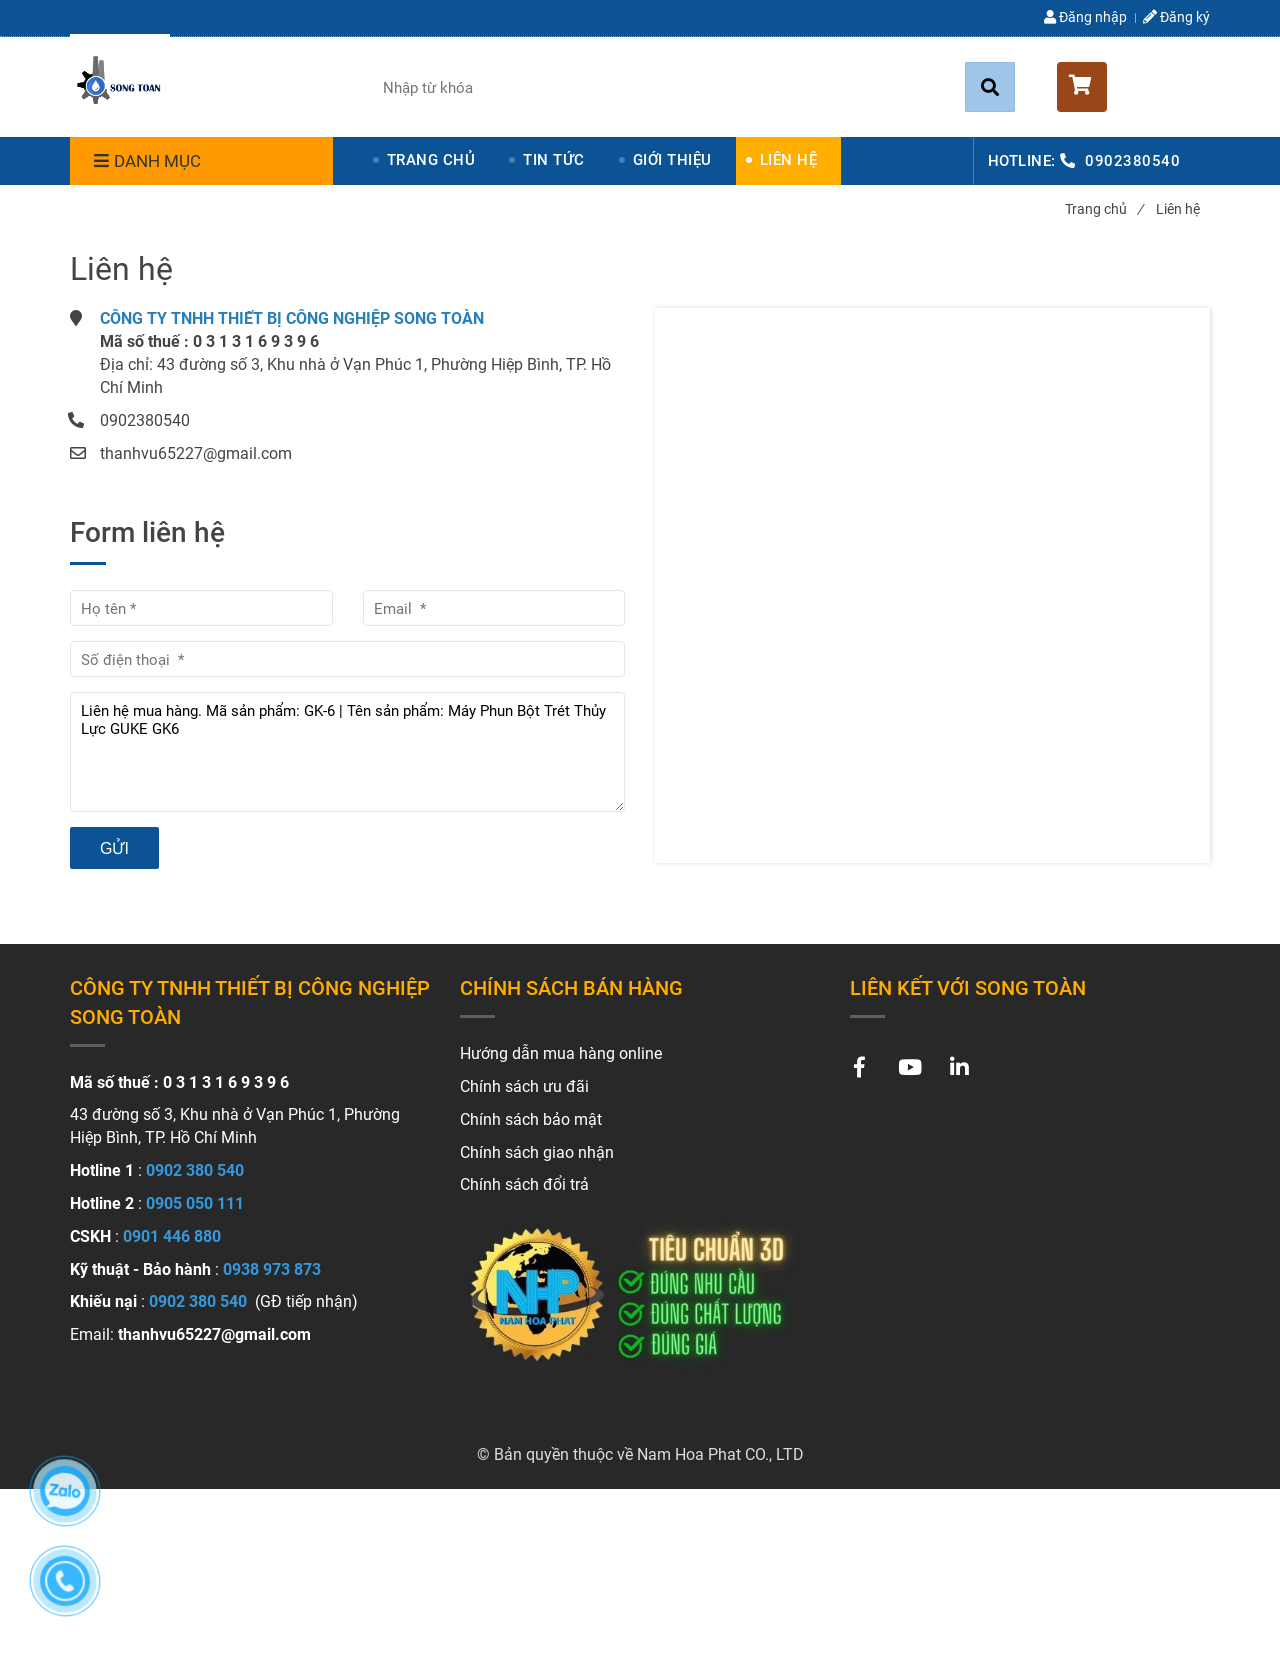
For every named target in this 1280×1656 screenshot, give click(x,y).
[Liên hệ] (120, 84)
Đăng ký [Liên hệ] (1176, 17)
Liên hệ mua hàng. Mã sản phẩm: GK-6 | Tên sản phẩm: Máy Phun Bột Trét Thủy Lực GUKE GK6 (347, 752)
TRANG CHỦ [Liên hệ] (431, 160)
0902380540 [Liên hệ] (1132, 161)
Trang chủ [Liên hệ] (1104, 209)
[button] (1133, 87)
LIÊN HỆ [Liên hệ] (789, 160)
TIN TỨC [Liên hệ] (554, 160)
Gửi (114, 848)
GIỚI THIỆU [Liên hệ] (672, 160)
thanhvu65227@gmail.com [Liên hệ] (196, 453)
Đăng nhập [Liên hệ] (1085, 17)
